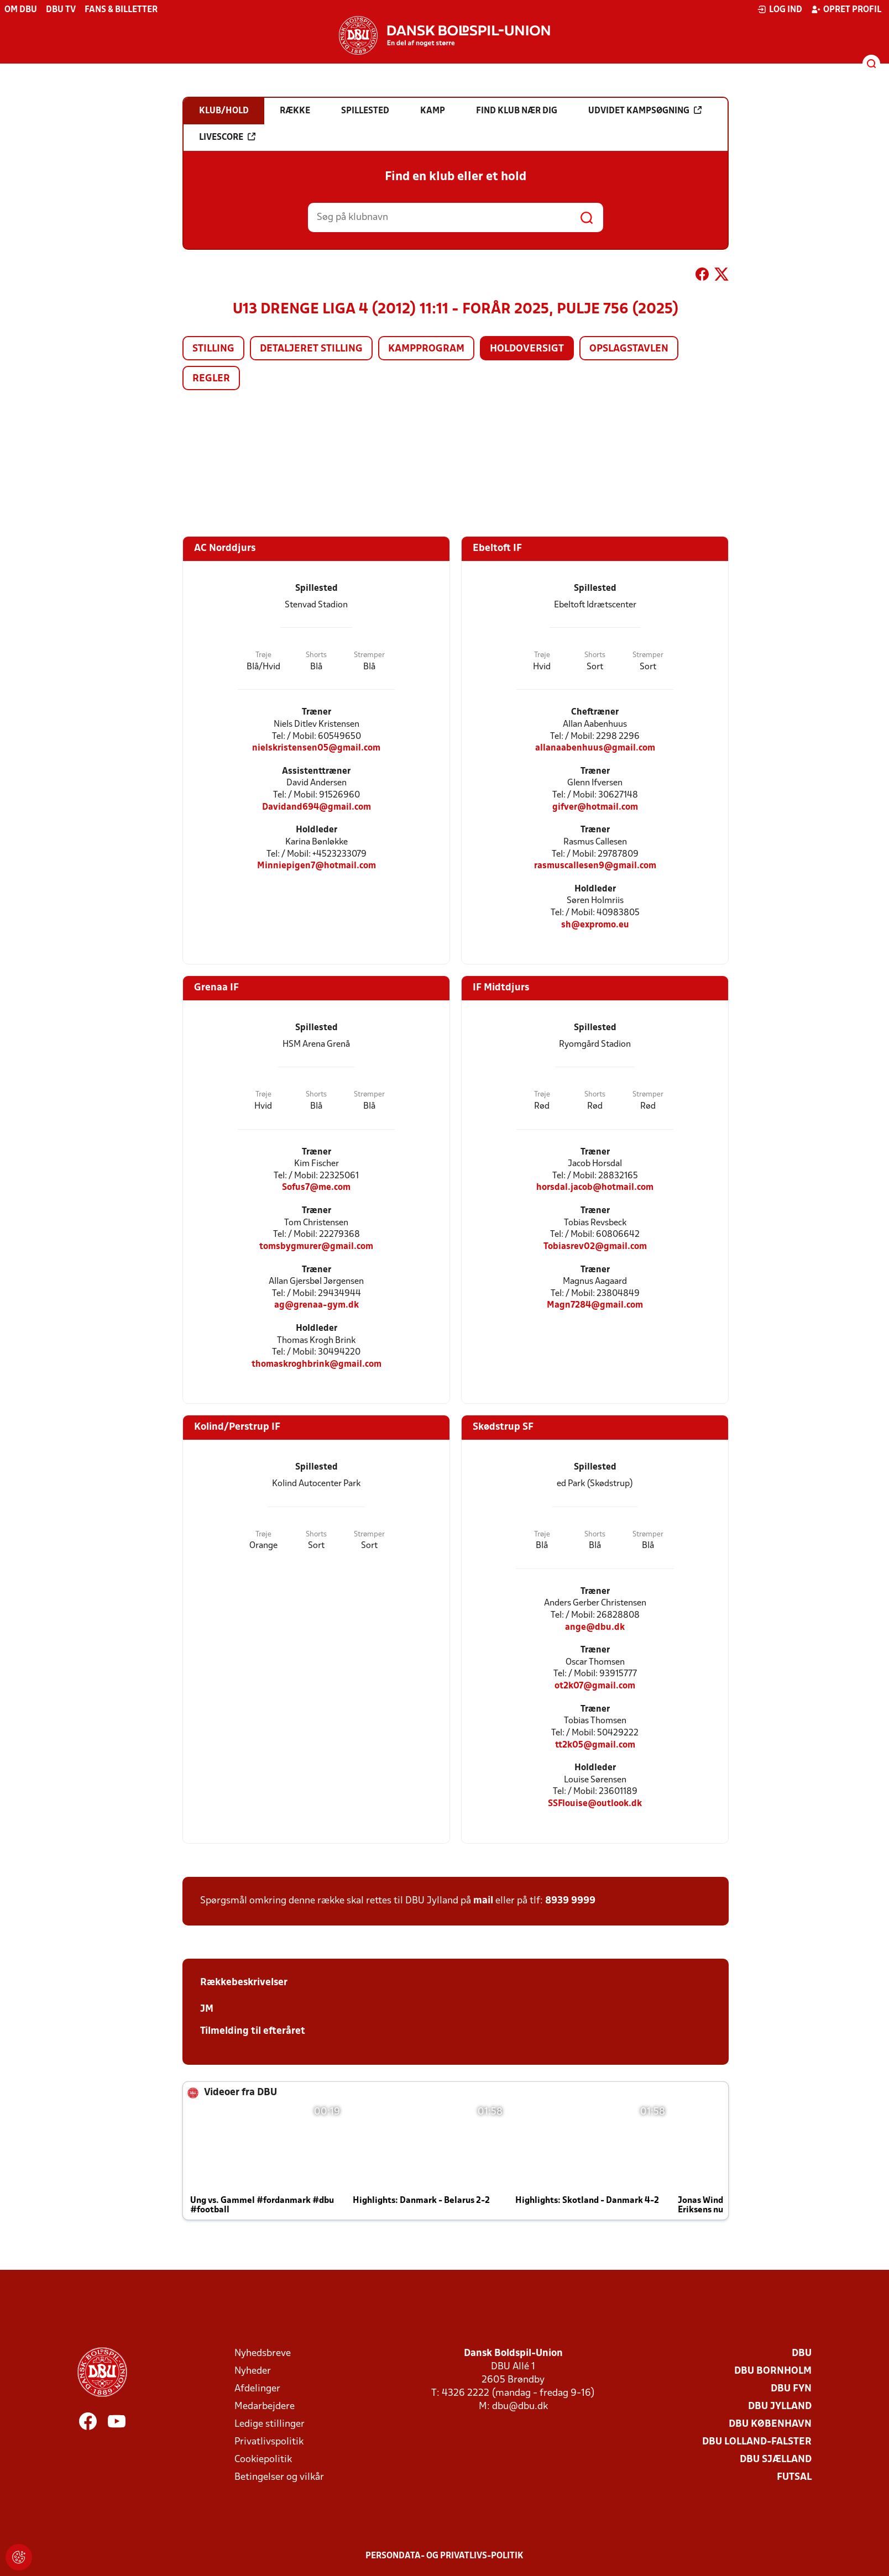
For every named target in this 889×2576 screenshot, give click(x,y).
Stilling (213, 349)
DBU (802, 2353)
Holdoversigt (527, 349)
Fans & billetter (121, 10)
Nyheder (252, 2371)
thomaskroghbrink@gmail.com (316, 1364)
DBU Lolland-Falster (757, 2442)
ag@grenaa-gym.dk (316, 1305)
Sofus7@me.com (316, 1187)
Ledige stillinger (269, 2424)
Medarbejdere (264, 2406)
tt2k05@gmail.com (595, 1745)
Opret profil (846, 9)
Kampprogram (426, 349)
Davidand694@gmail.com (316, 807)
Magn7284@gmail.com (595, 1305)
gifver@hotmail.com (595, 807)
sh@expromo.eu (595, 925)
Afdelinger (257, 2389)
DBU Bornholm (773, 2371)
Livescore (227, 137)
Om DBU (20, 10)
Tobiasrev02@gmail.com (595, 1246)
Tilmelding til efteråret (252, 2031)
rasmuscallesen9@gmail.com (595, 866)
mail (483, 1901)
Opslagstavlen (628, 349)
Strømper (369, 655)
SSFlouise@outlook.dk (595, 1803)
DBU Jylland (780, 2406)
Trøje (263, 655)
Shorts (316, 655)
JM (206, 2009)
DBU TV (61, 10)
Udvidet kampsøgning (645, 110)
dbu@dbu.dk (520, 2406)
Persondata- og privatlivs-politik (444, 2556)
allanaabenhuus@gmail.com (595, 748)
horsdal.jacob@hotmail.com (594, 1187)
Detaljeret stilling (311, 349)
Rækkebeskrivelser (243, 1982)
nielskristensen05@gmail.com (316, 748)
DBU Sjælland (776, 2459)
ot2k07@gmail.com (595, 1686)
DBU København (770, 2424)
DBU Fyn (791, 2389)
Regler (211, 379)
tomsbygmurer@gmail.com (316, 1246)
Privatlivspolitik (269, 2442)
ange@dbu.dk (595, 1627)
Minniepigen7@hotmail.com (316, 866)
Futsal (794, 2477)
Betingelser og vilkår (279, 2477)
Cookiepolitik (263, 2459)
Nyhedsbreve (262, 2353)
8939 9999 (570, 1901)
